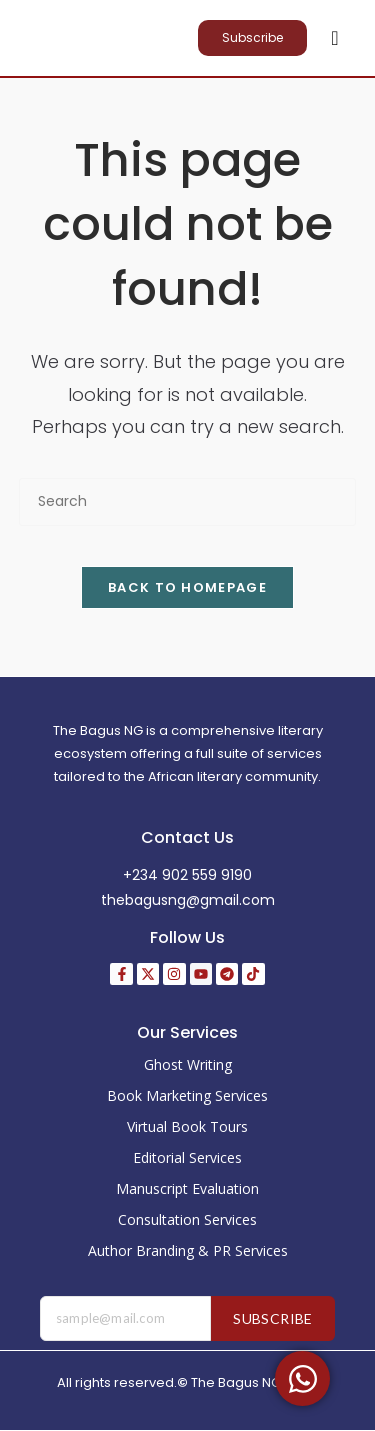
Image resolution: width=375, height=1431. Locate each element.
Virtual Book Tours (187, 1126)
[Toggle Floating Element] (302, 1378)
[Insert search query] (188, 501)
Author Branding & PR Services (188, 1250)
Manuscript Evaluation (187, 1188)
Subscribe (273, 1318)
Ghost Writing (188, 1064)
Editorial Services (187, 1157)
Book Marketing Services (187, 1095)
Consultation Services (187, 1219)
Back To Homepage (187, 587)
